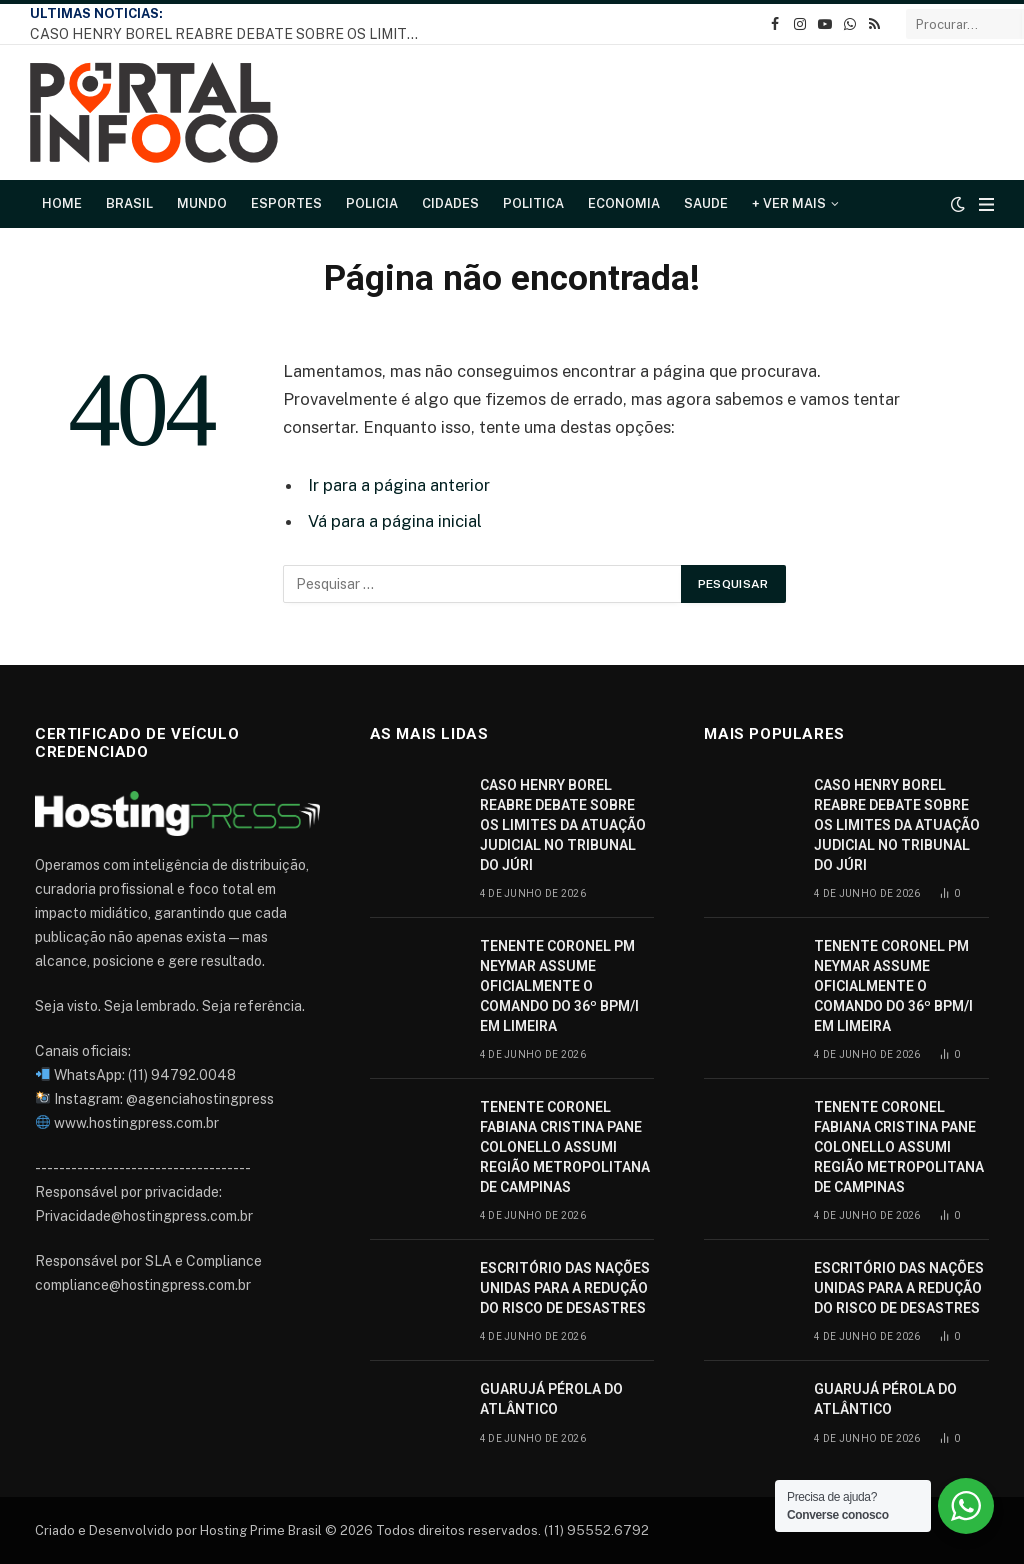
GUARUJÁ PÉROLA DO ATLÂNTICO (551, 1399)
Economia (624, 203)
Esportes (286, 203)
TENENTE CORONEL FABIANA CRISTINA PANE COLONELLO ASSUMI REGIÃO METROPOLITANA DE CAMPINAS (565, 1147)
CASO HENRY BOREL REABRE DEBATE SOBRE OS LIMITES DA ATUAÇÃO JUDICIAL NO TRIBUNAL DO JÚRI (230, 34)
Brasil (129, 203)
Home (62, 203)
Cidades (450, 203)
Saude (706, 203)
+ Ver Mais (789, 203)
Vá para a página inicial (395, 521)
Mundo (202, 203)
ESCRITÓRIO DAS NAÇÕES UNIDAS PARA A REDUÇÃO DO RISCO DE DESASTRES (565, 1288)
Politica (533, 203)
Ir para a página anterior (399, 485)
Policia (372, 203)
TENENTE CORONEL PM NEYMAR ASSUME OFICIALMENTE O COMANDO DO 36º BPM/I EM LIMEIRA (559, 986)
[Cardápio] (986, 204)
